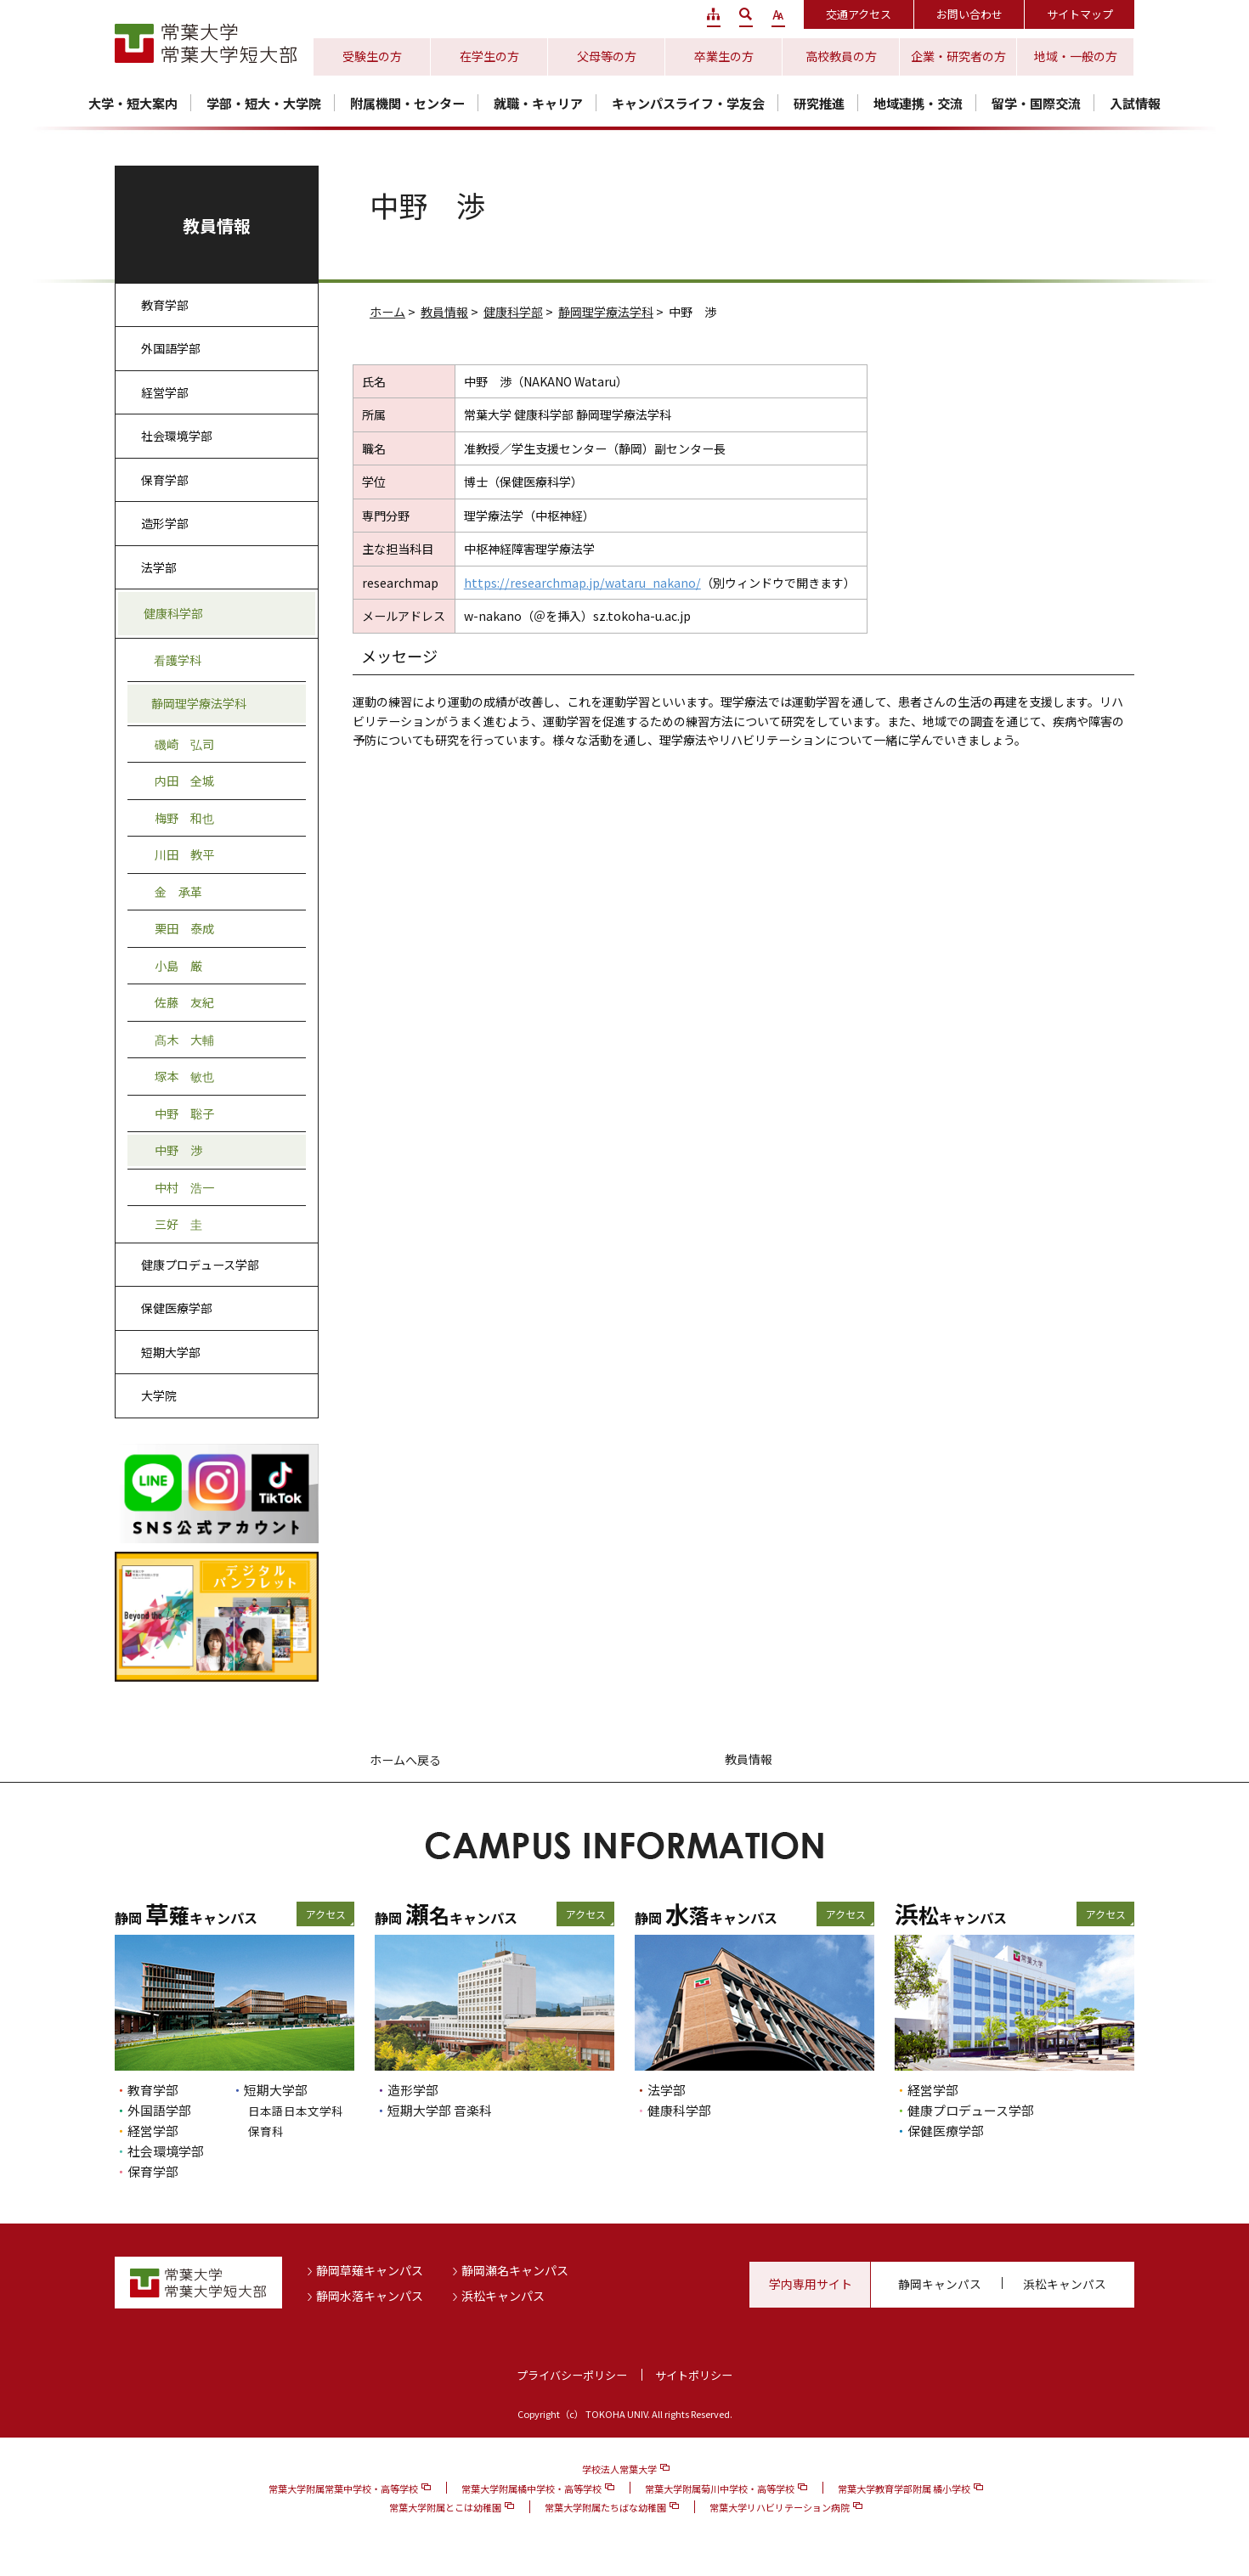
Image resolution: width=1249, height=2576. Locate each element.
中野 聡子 (184, 1113)
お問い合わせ (969, 14)
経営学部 (165, 392)
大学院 (159, 1395)
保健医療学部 (176, 1307)
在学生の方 (489, 56)
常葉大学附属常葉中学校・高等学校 (343, 2488)
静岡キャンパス (939, 2283)
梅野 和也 (184, 817)
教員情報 (444, 311)
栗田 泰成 (184, 928)
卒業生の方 (724, 56)
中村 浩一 (184, 1187)
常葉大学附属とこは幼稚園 (445, 2507)
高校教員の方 (841, 56)
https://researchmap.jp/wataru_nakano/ (582, 582)
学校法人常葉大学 (619, 2469)
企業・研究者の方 (958, 56)
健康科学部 (513, 311)
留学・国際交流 (1036, 103)
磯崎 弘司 (184, 744)
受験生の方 (372, 56)
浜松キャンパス (503, 2296)
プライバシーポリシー (572, 2375)
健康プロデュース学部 (200, 1264)
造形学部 (165, 523)
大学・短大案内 (133, 103)
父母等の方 (606, 56)
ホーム (387, 311)
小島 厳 (178, 965)
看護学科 (177, 659)
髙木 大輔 (184, 1039)
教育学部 (165, 304)
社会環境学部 (176, 435)
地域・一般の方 (1075, 56)
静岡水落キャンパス (369, 2296)
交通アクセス (858, 14)
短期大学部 (171, 1352)
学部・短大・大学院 (263, 103)
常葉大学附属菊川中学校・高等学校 (719, 2488)
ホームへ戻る (405, 1759)
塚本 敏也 (184, 1076)
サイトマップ (1080, 14)
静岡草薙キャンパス (369, 2270)
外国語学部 (171, 348)
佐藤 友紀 (184, 1002)
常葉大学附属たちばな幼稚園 (605, 2507)
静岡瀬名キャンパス (514, 2270)
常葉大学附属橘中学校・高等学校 (531, 2488)
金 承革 (178, 891)
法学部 (159, 567)
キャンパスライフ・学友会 (688, 103)
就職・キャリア (538, 103)
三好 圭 (178, 1223)
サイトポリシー (693, 2375)
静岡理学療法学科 (605, 311)
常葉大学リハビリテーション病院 (779, 2507)
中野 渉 (178, 1149)
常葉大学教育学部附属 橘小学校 (904, 2488)
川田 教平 (184, 854)
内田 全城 (184, 780)
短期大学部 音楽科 (439, 2110)
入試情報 (1135, 103)
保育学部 (165, 479)
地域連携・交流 (918, 103)
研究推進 (819, 103)
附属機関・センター (407, 103)
